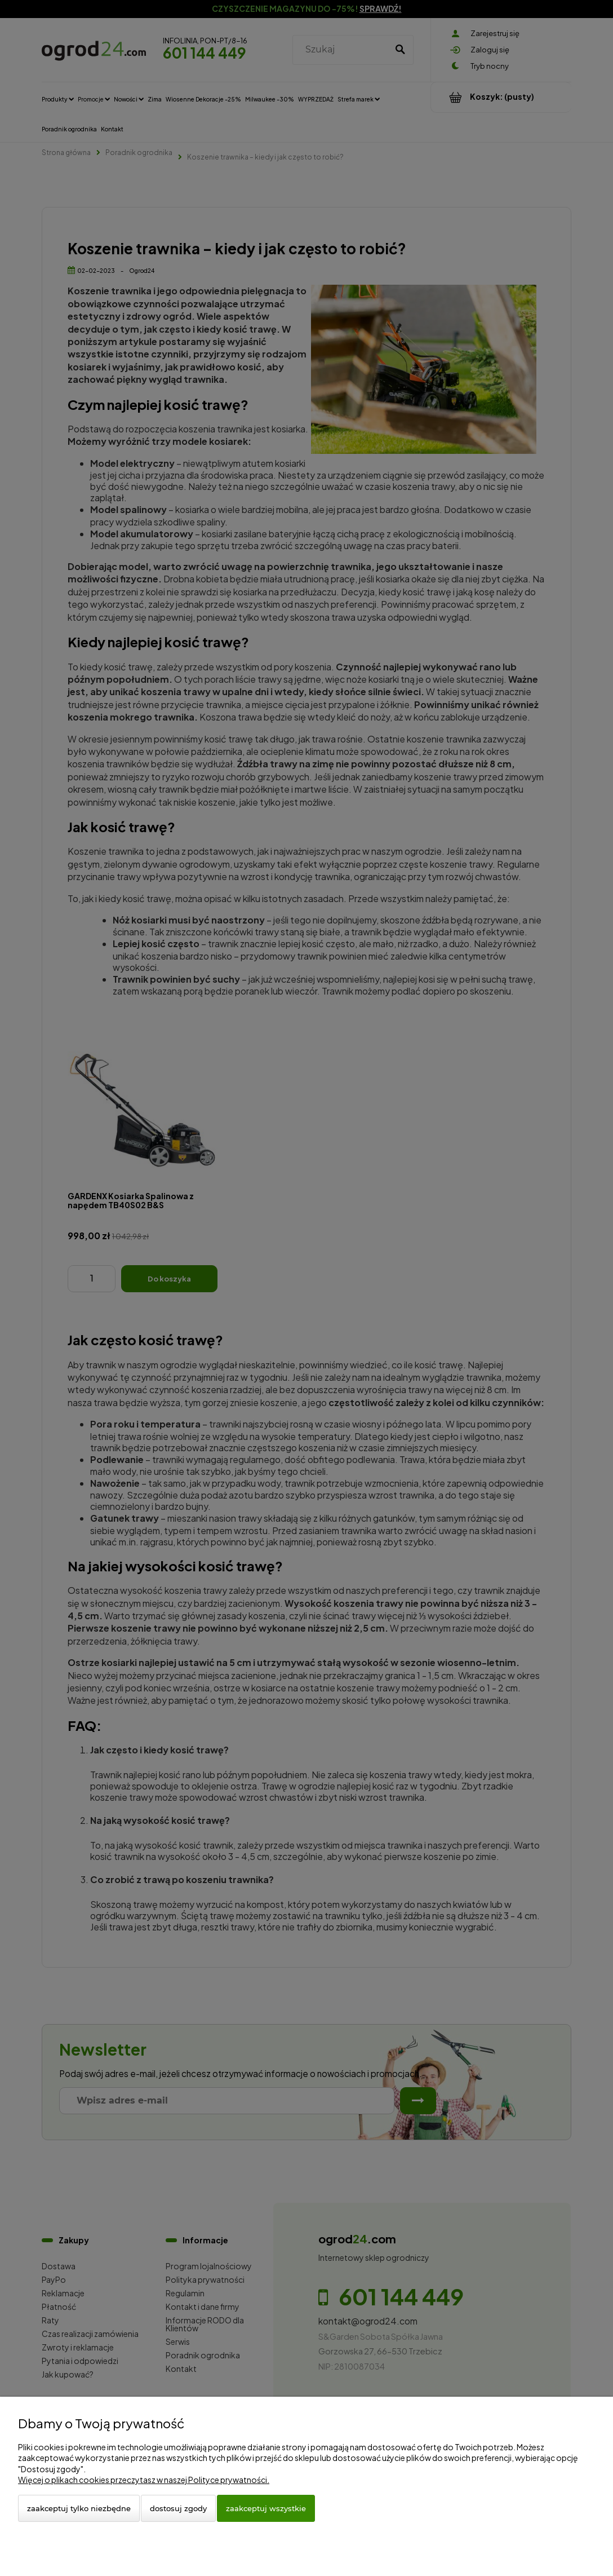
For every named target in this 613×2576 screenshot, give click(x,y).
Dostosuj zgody (178, 2508)
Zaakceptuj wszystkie (266, 2508)
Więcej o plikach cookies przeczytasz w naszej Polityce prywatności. (143, 2480)
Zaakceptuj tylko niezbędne (79, 2508)
